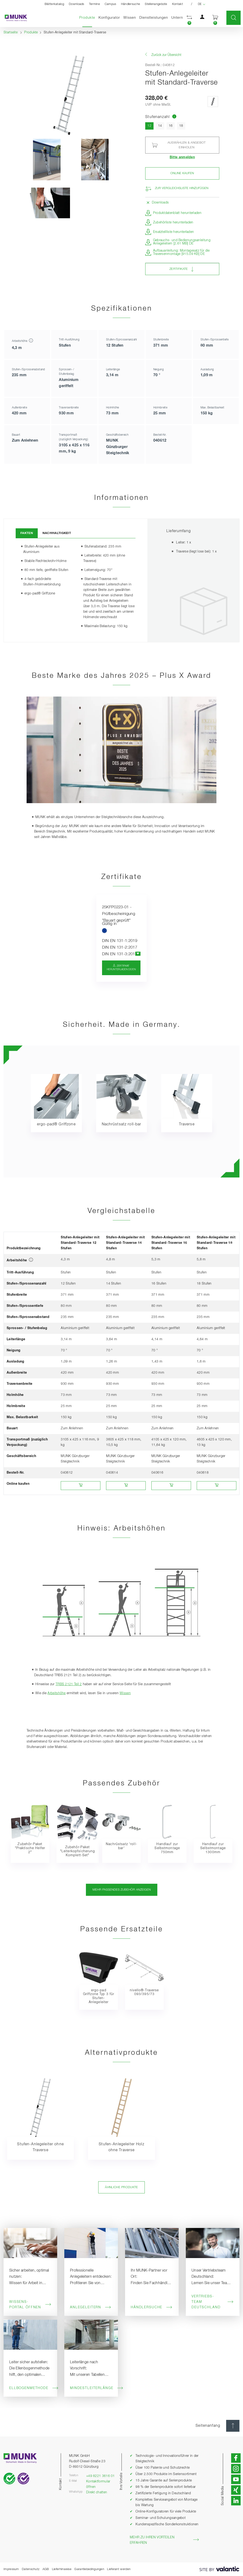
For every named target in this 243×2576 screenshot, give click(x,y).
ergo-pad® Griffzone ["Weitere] (56, 1124)
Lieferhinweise (61, 2569)
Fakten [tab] (26, 533)
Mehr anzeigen (137, 954)
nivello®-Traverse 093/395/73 (144, 1992)
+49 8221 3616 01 (100, 2476)
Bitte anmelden (182, 157)
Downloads (76, 4)
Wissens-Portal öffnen (30, 2304)
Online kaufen (182, 173)
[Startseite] (13, 18)
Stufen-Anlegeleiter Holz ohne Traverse (121, 2147)
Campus (110, 4)
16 (171, 125)
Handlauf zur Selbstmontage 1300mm (213, 1848)
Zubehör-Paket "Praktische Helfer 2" (30, 1848)
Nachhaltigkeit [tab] (56, 533)
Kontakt (177, 4)
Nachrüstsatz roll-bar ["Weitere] (121, 1124)
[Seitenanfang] (232, 2426)
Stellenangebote (156, 4)
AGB (45, 2569)
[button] (189, 18)
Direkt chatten (96, 2492)
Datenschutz (30, 2569)
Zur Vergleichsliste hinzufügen (181, 188)
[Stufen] (212, 101)
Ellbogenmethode (30, 2388)
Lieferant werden (119, 2569)
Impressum (11, 2569)
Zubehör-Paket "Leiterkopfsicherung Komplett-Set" (77, 1851)
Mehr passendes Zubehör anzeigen (122, 1889)
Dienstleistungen (153, 17)
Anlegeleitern (90, 2307)
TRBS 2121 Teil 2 (69, 1684)
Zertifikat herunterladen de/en (121, 967)
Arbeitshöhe (56, 1693)
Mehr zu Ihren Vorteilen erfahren (164, 2540)
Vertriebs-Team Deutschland (213, 2302)
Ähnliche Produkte (121, 2187)
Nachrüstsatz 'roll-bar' (121, 1846)
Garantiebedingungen (89, 2569)
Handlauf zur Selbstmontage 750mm (167, 1848)
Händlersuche (130, 4)
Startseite (11, 32)
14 (160, 125)
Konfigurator (109, 17)
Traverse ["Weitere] (187, 1124)
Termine (94, 4)
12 (150, 125)
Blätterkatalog (54, 4)
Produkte (88, 17)
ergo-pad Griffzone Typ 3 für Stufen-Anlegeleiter (98, 1996)
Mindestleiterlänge (91, 2388)
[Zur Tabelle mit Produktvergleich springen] (175, 117)
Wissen (129, 17)
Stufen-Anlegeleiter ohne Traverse (40, 2147)
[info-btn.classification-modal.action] (31, 341)
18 (181, 125)
